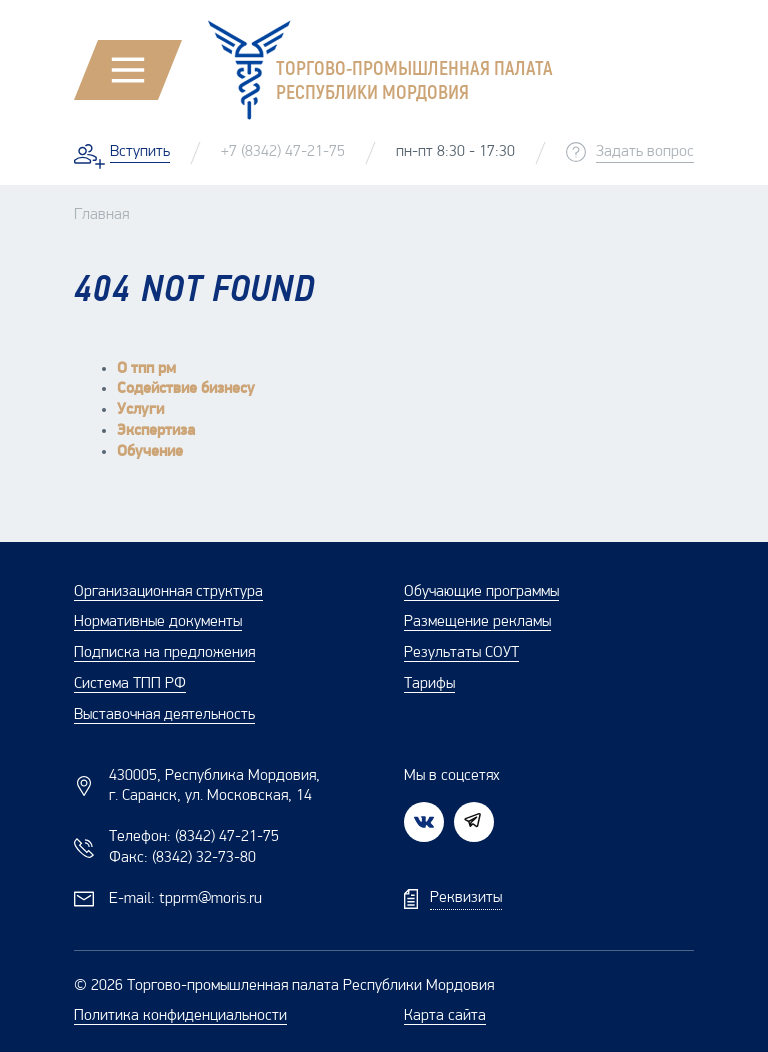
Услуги (140, 410)
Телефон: (194, 837)
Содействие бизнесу (186, 389)
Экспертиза (156, 431)
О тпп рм (146, 369)
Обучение (150, 452)
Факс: (182, 858)
